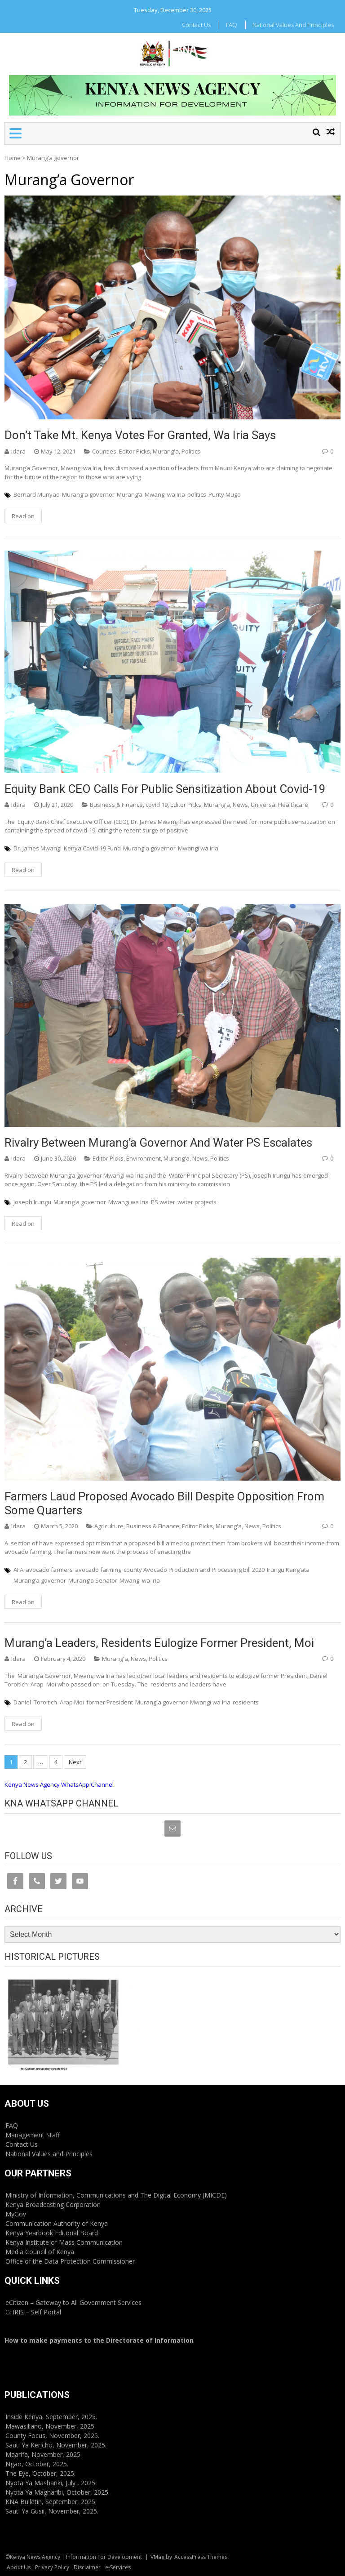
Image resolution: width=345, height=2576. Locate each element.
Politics (190, 451)
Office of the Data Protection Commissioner (70, 2261)
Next (75, 1762)
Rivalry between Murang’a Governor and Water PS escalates (158, 1142)
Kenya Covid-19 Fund (92, 848)
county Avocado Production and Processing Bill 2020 (194, 1569)
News (240, 805)
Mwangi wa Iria (165, 494)
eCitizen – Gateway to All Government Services (73, 2302)
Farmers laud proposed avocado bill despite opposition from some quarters (164, 1503)
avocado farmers (49, 1569)
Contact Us (196, 25)
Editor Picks (134, 451)
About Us (19, 2567)
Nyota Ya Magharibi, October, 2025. (57, 2492)
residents (246, 1702)
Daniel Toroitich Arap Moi (48, 1702)
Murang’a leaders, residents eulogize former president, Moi (159, 1643)
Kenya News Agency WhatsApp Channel (59, 1784)
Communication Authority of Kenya (56, 2223)
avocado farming (98, 1569)
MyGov (15, 2214)
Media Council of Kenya (39, 2251)
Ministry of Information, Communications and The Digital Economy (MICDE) (116, 2195)
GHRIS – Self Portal (33, 2312)
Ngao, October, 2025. (36, 2464)
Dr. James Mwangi (37, 848)
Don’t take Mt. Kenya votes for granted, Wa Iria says (140, 435)
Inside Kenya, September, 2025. (51, 2416)
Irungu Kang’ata (288, 1569)
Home (12, 158)
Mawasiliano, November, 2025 (49, 2426)
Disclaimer (87, 2567)
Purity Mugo (224, 494)
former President (109, 1702)
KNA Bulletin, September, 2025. (51, 2501)
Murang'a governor (88, 494)
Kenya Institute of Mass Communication (64, 2242)
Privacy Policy (52, 2567)
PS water (163, 1202)
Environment (143, 1158)
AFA (18, 1569)
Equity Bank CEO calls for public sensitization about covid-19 (165, 789)
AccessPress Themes (200, 2557)
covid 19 (157, 805)
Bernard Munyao (36, 494)
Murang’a (129, 494)
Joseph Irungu (32, 1202)
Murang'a (166, 451)
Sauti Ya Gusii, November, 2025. (51, 2511)
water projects (197, 1202)
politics (196, 494)
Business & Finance (116, 805)
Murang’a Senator (92, 1580)
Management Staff (32, 2135)
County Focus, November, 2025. (52, 2435)
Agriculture (109, 1526)
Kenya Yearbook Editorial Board (51, 2233)
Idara (18, 451)
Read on (23, 516)
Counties (104, 451)
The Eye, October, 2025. (40, 2473)
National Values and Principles (293, 25)
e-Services (118, 2567)
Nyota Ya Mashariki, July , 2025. (51, 2482)
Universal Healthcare (279, 805)
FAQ (231, 25)
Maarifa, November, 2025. (43, 2454)
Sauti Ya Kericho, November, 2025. (55, 2445)
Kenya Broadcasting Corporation (53, 2204)
